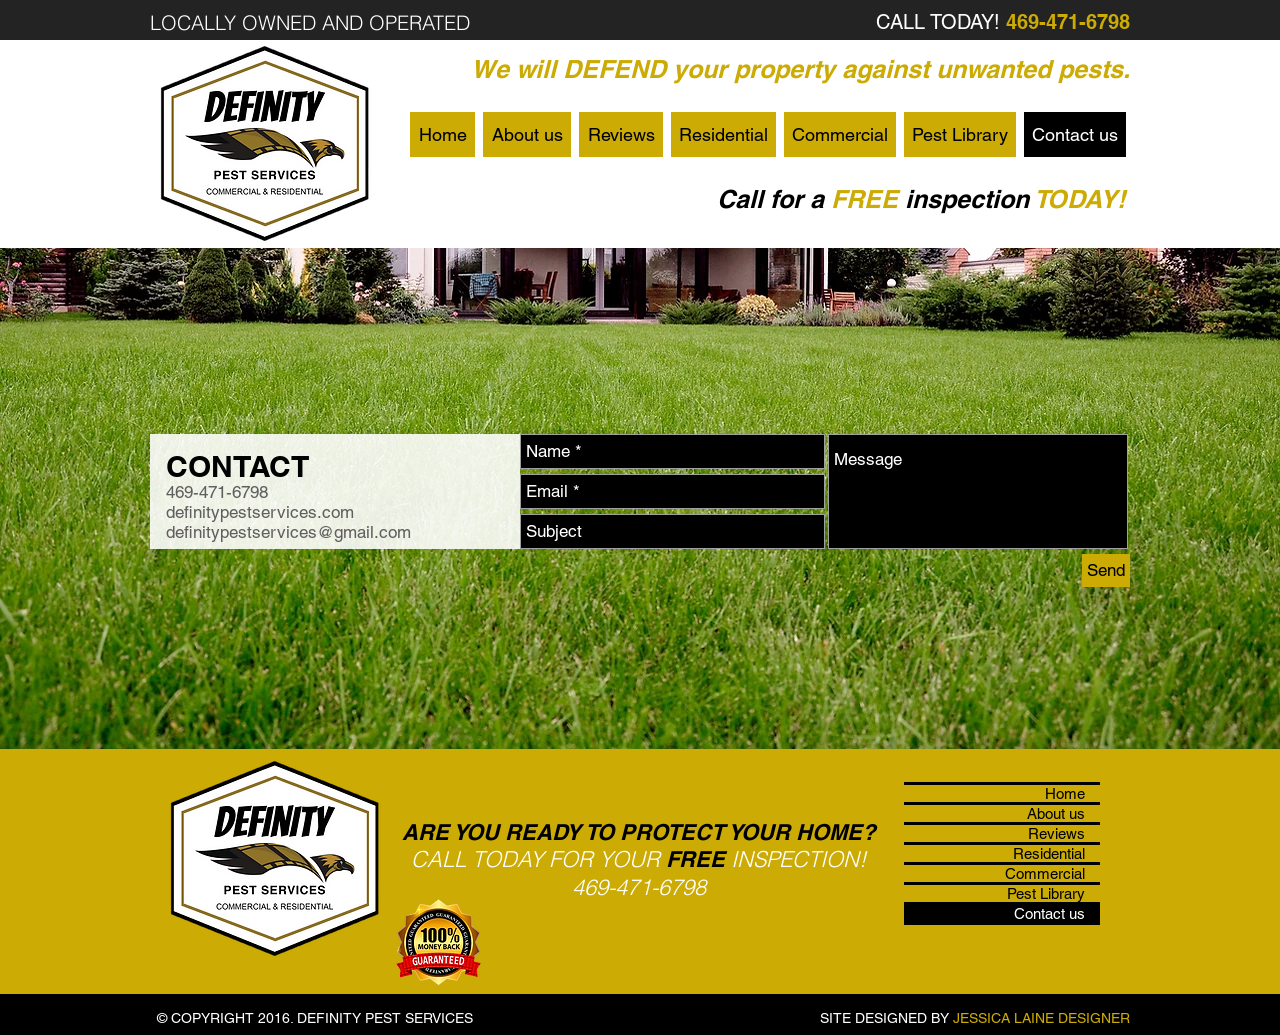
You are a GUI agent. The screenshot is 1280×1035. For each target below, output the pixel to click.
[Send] (1106, 570)
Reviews (1056, 833)
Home (1065, 793)
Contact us (1049, 913)
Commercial (1045, 873)
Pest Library (1046, 893)
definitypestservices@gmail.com (288, 532)
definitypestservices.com (260, 512)
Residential (1049, 853)
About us (1056, 813)
